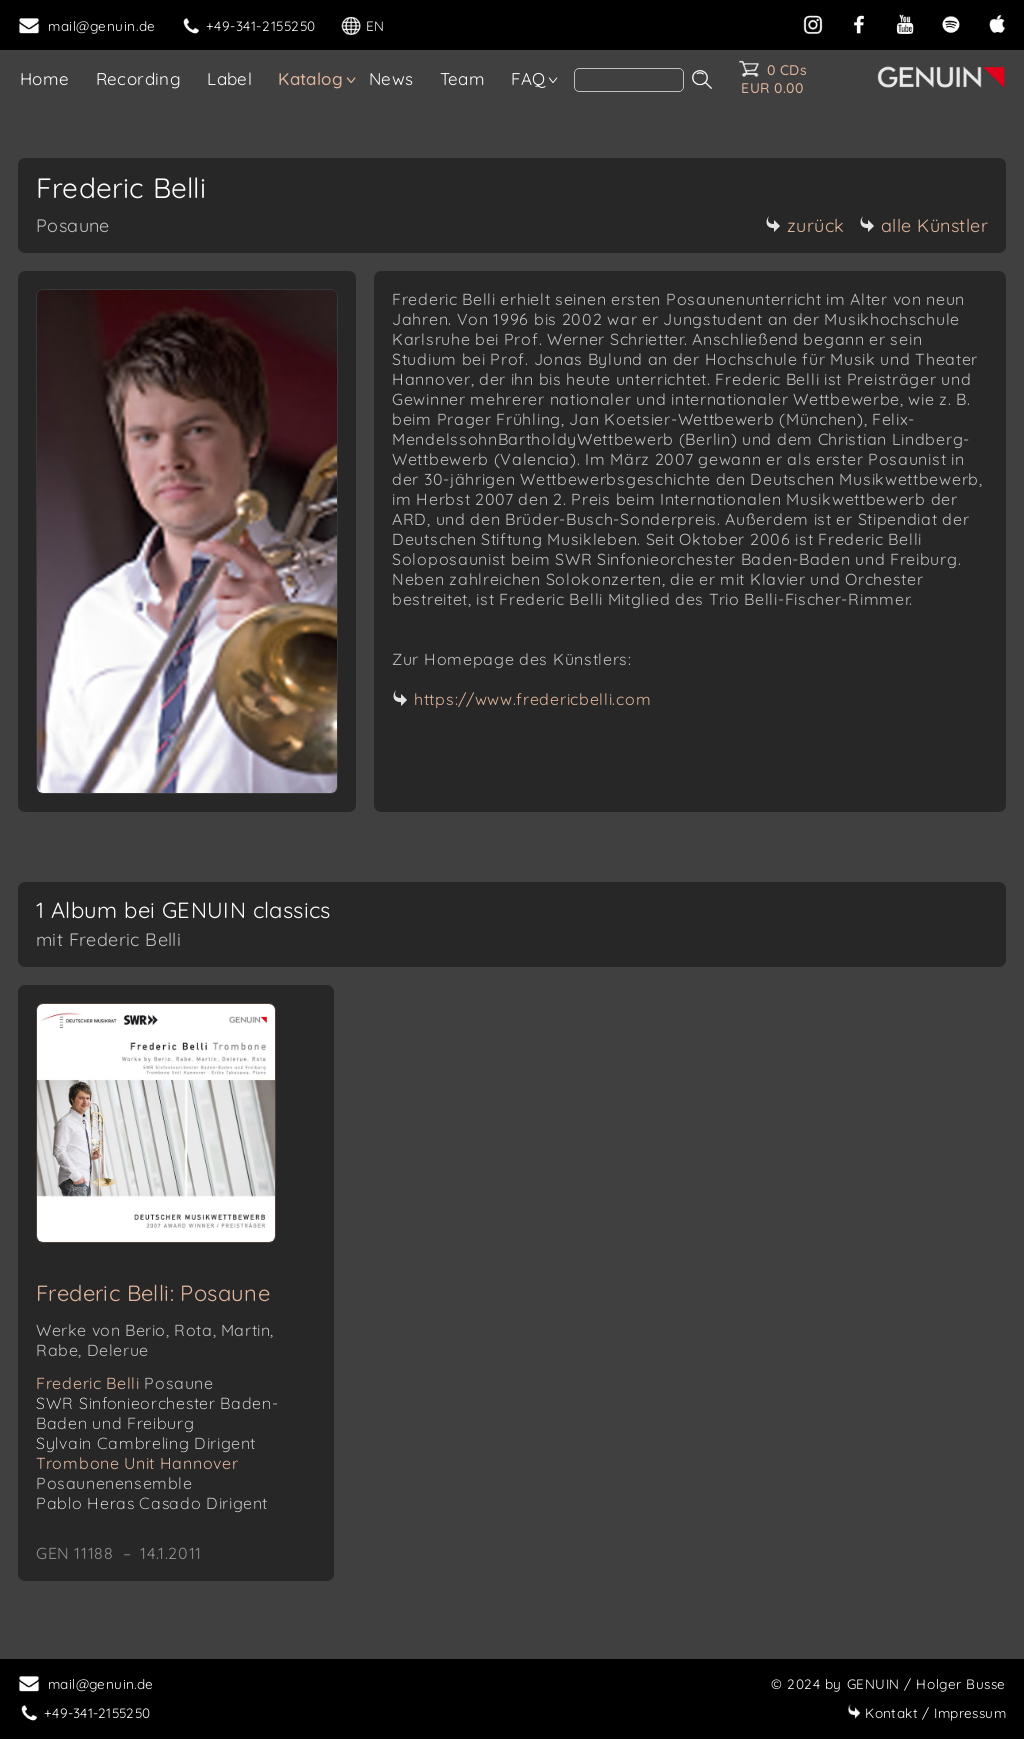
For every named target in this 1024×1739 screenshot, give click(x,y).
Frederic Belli (125, 1383)
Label (229, 78)
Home (45, 78)
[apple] (997, 22)
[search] (629, 80)
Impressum (926, 1712)
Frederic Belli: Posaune (153, 1293)
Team (463, 78)
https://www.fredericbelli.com (532, 699)
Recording (139, 78)
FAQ (528, 78)
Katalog (310, 78)
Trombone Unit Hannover (137, 1473)
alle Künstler (924, 225)
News (391, 78)
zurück (805, 225)
